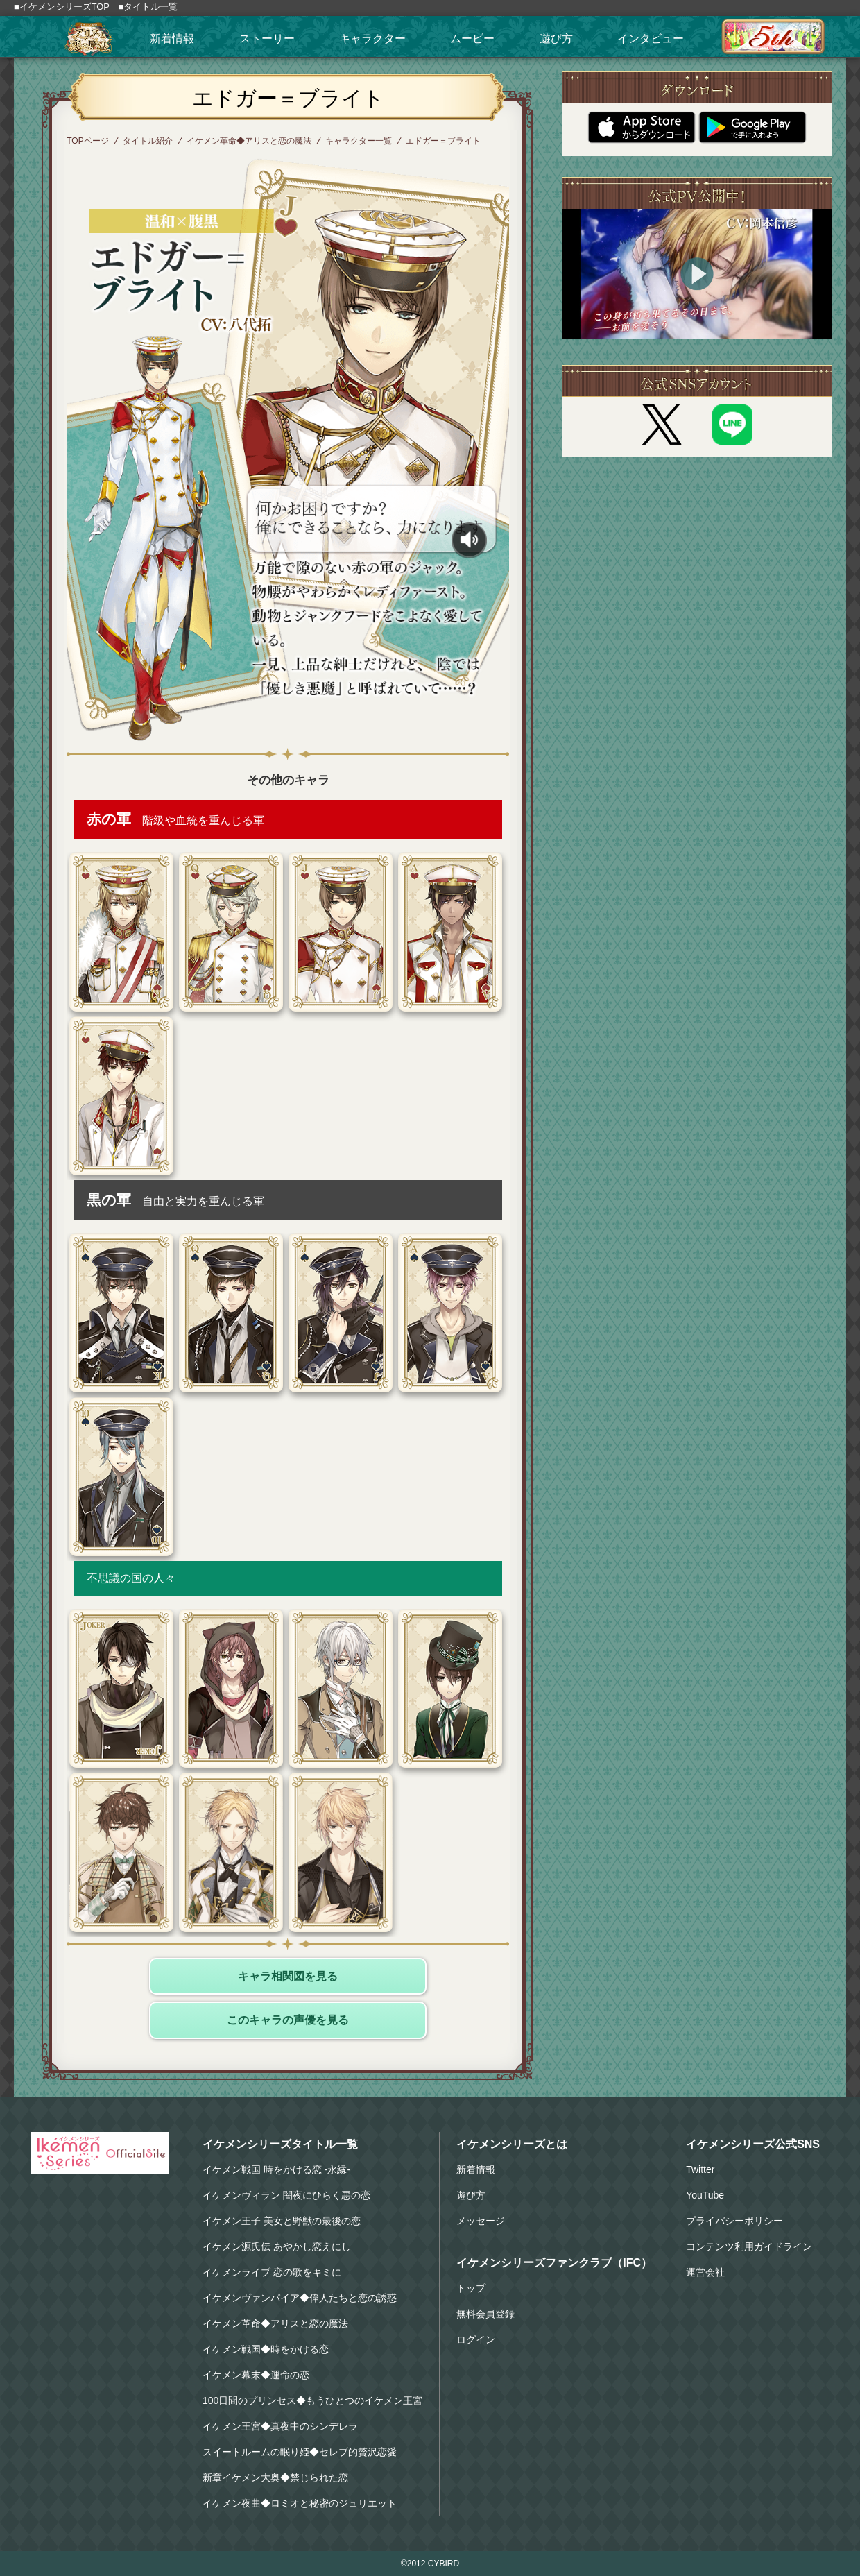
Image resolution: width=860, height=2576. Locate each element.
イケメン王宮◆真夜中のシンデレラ (280, 2426)
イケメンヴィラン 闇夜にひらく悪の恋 (286, 2195)
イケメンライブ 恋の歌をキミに (272, 2272)
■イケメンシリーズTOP (62, 6)
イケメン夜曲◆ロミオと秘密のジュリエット (300, 2503)
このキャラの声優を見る (288, 2020)
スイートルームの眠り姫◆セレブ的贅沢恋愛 (300, 2451)
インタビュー (650, 38)
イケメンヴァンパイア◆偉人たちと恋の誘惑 (300, 2297)
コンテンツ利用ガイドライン (749, 2246)
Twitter (700, 2169)
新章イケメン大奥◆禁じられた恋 (275, 2477)
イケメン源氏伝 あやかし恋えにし (277, 2246)
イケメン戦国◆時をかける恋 (266, 2349)
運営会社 (705, 2272)
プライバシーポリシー (734, 2220)
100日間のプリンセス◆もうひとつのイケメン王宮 (312, 2400)
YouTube (705, 2195)
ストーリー (267, 38)
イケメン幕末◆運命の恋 (256, 2374)
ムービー (472, 38)
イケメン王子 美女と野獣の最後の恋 (282, 2220)
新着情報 (172, 38)
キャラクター (372, 38)
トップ (470, 2288)
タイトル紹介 (148, 141)
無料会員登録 (485, 2313)
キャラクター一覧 (358, 141)
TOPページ (87, 141)
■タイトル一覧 (148, 6)
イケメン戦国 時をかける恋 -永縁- (276, 2169)
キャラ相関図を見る (288, 1976)
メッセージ (480, 2220)
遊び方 (556, 38)
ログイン (475, 2339)
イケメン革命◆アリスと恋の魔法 (249, 141)
